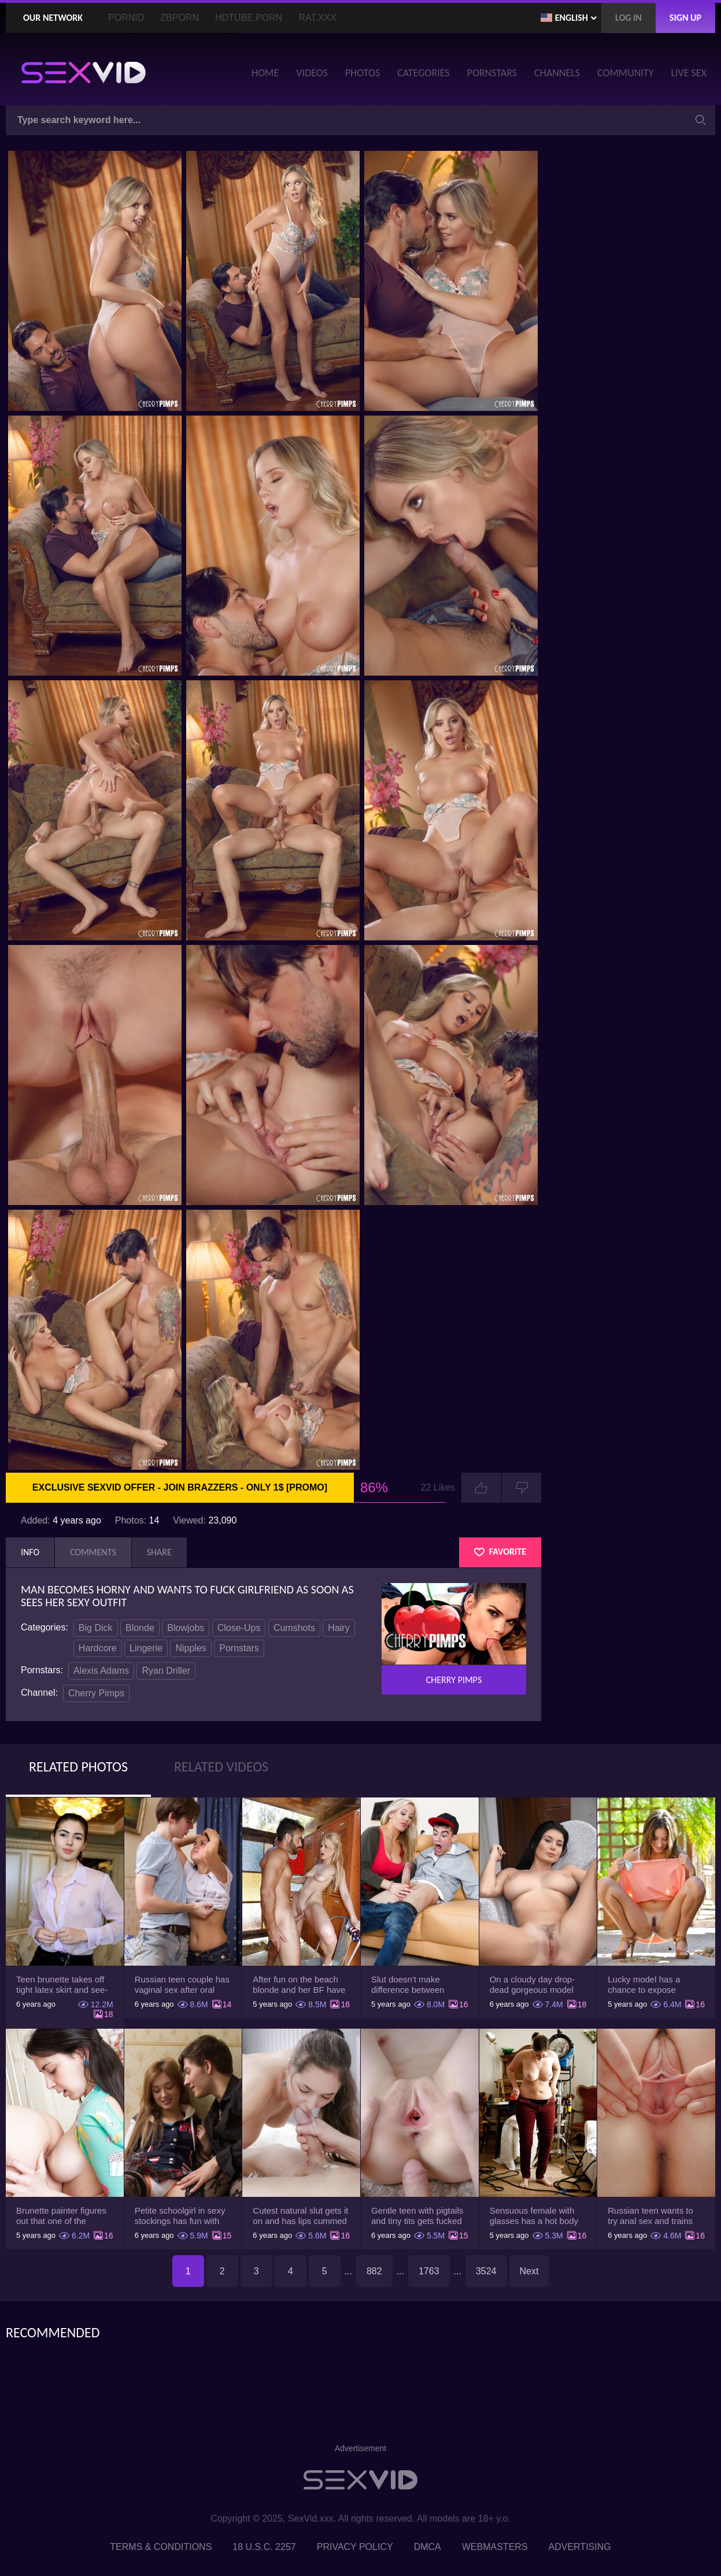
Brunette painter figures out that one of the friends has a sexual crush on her (61, 2216)
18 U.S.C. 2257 (263, 2547)
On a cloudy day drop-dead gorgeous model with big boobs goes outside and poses (532, 1984)
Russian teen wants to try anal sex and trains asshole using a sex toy (653, 2216)
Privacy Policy (355, 2547)
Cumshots (294, 1628)
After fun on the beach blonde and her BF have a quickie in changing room (299, 1984)
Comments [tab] (93, 1552)
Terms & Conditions (161, 2547)
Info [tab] (30, 1552)
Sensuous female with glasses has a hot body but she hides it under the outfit (534, 2216)
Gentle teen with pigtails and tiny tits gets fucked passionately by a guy (417, 2216)
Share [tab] (159, 1552)
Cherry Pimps (96, 1693)
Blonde (139, 1628)
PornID (126, 18)
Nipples (190, 1648)
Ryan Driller (166, 1671)
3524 (486, 2271)
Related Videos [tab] (221, 1766)
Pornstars (238, 1648)
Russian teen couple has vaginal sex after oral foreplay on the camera (182, 1984)
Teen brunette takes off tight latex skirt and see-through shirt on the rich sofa (62, 1984)
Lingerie (146, 1648)
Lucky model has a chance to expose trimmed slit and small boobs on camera (650, 1984)
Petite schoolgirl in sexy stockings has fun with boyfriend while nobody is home (180, 2216)
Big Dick (96, 1628)
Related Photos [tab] (78, 1766)
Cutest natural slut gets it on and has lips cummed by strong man (300, 2216)
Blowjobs (185, 1628)
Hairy (338, 1628)
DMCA (427, 2547)
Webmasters (495, 2547)
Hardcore (98, 1648)
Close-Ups (239, 1628)
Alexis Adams (101, 1671)
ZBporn (179, 18)
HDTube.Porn (248, 18)
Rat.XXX (317, 18)
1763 (429, 2271)
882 (374, 2271)
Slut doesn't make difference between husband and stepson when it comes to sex (412, 1984)
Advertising (580, 2547)
